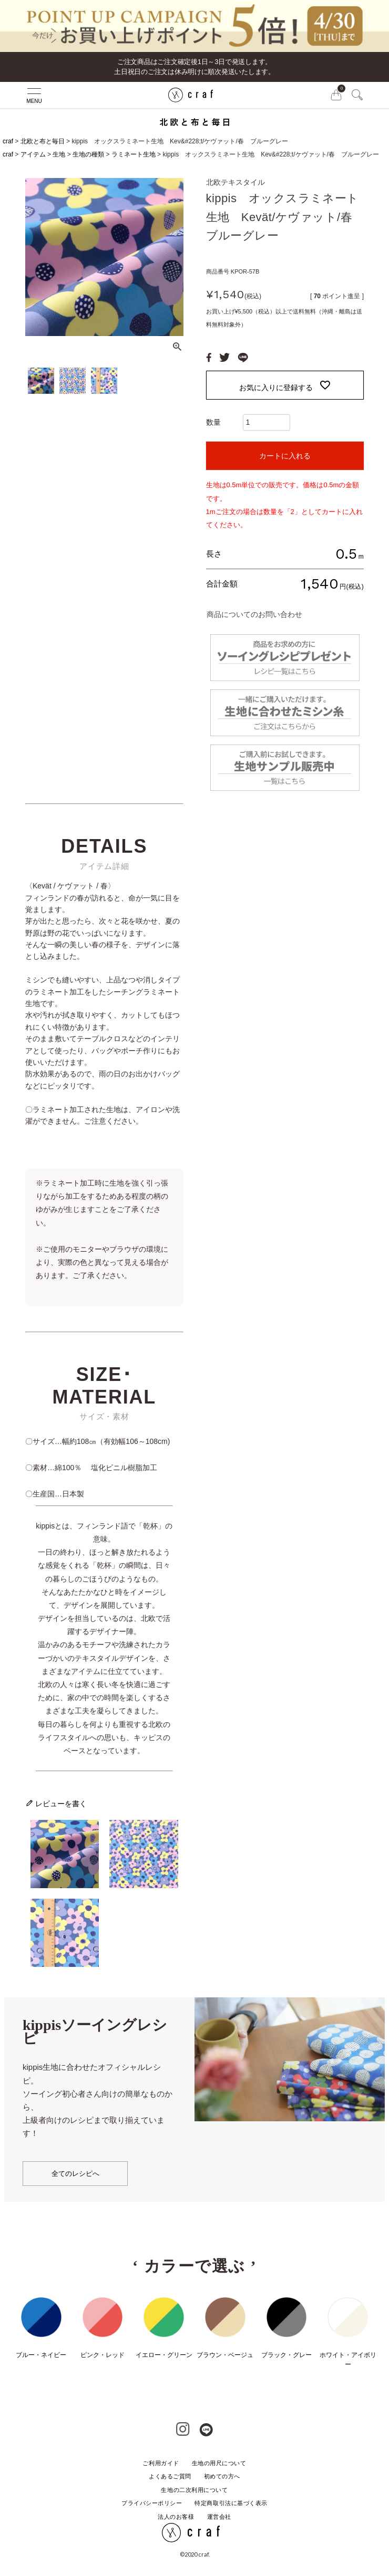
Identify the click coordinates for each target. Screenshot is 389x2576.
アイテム (33, 154)
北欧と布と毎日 (43, 141)
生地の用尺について (219, 2463)
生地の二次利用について (194, 2490)
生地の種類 (88, 154)
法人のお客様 (176, 2517)
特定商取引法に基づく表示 (231, 2503)
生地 (59, 154)
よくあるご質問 (170, 2476)
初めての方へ (222, 2476)
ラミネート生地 (133, 154)
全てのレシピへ (75, 2173)
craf (8, 141)
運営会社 (219, 2517)
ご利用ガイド (160, 2463)
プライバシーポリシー (151, 2503)
